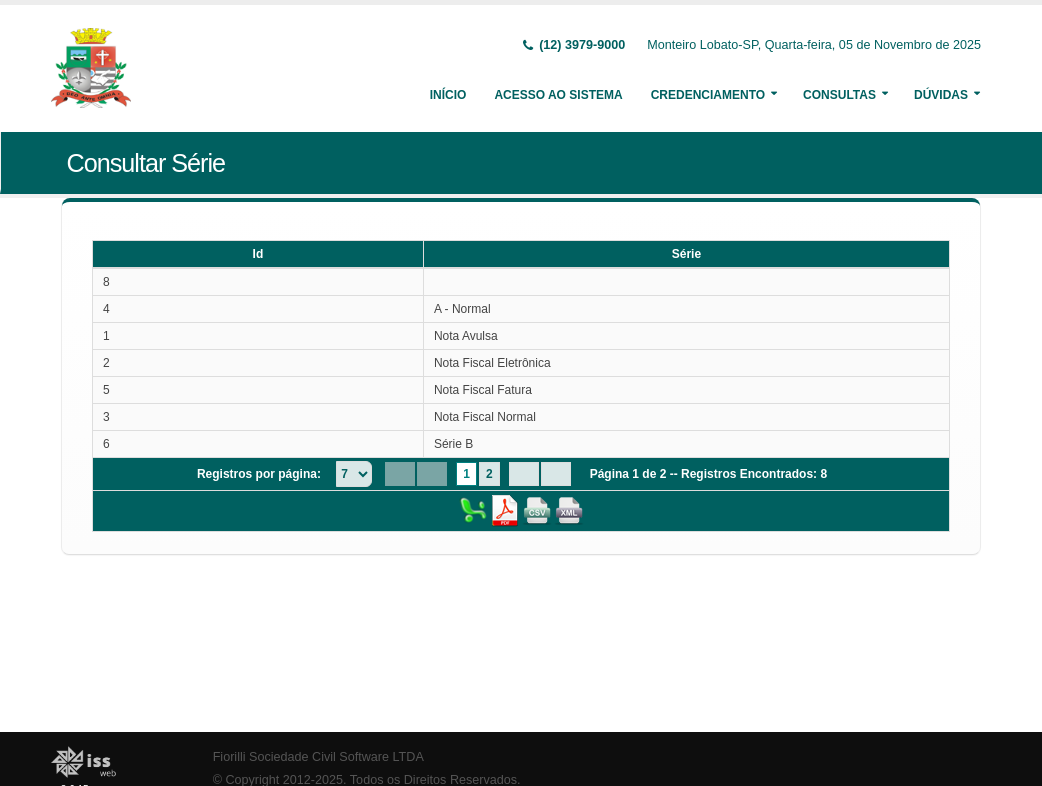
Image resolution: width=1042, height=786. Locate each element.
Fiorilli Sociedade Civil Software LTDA (318, 757)
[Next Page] (524, 474)
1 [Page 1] (466, 474)
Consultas (839, 95)
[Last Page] (556, 474)
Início (448, 95)
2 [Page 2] (489, 474)
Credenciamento (708, 95)
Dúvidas (941, 95)
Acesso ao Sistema (558, 95)
